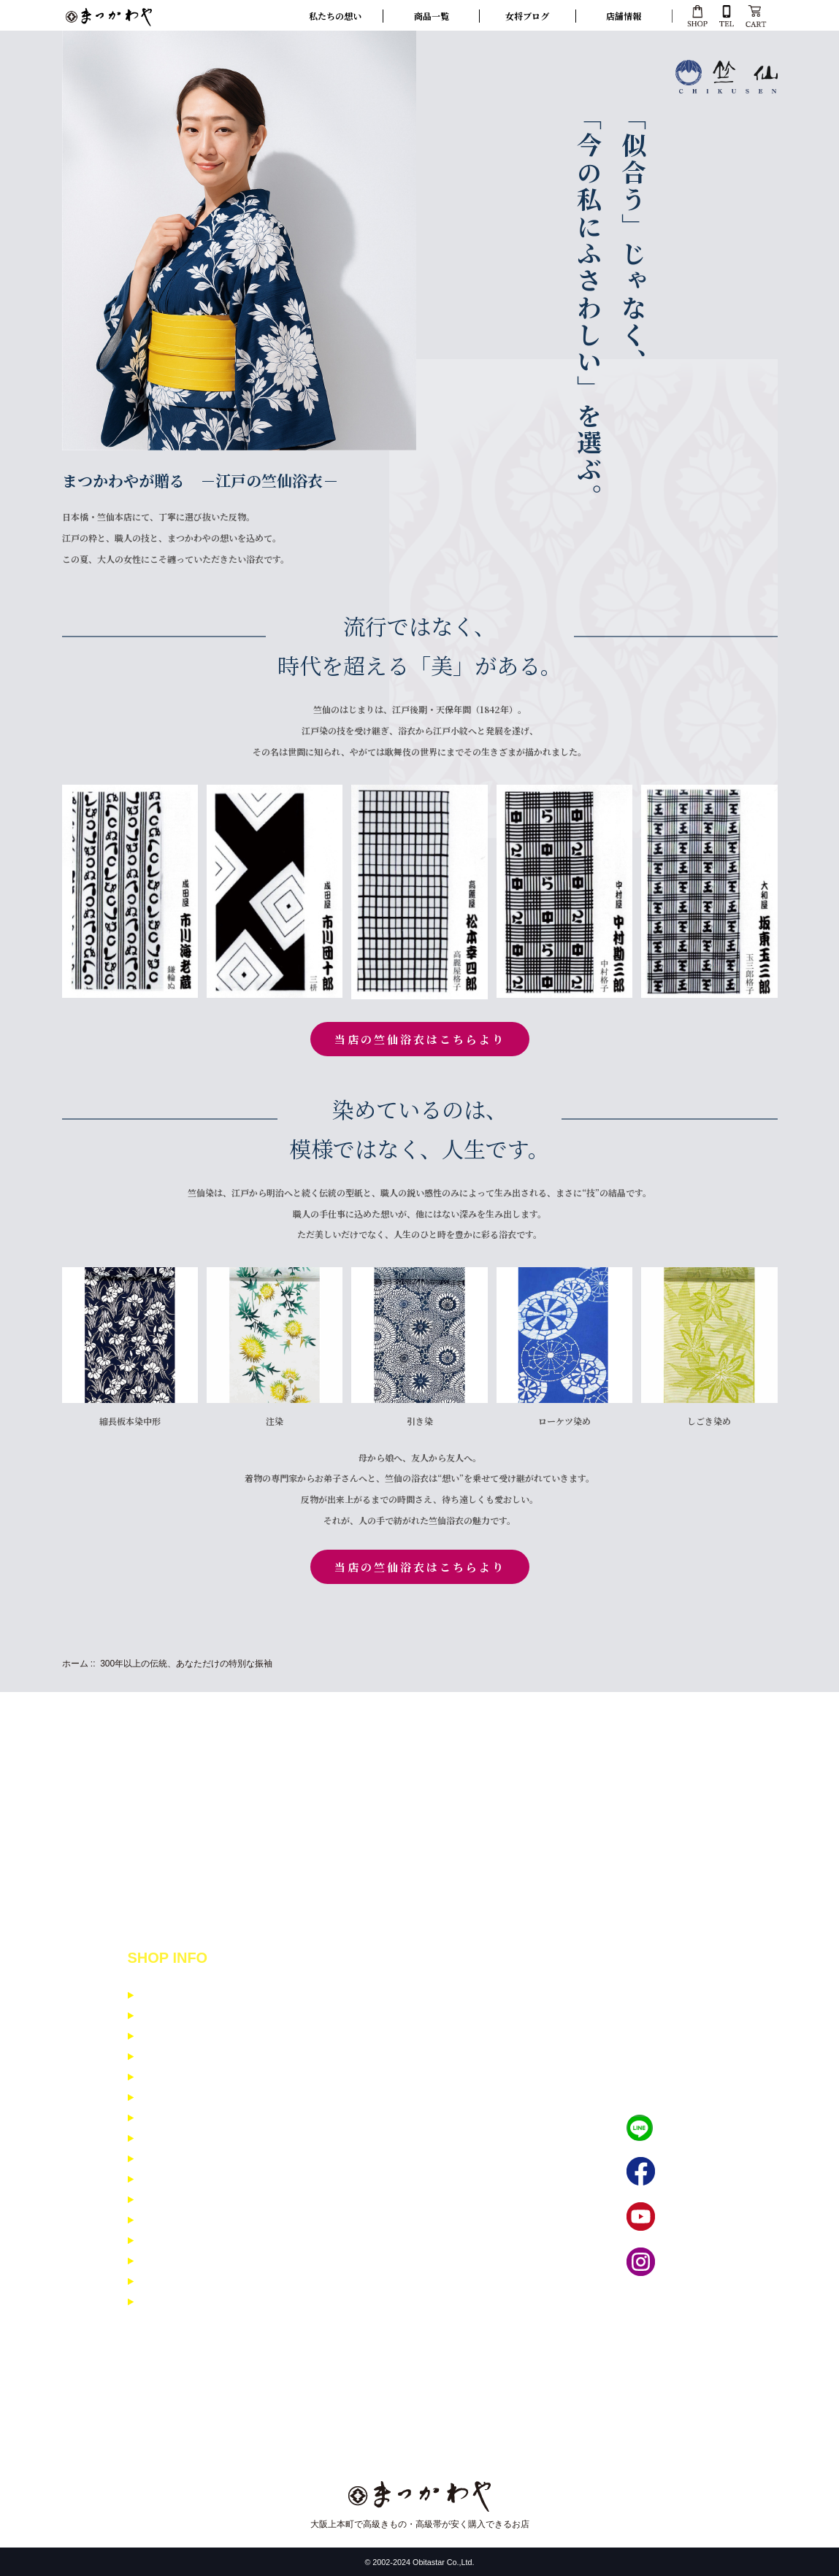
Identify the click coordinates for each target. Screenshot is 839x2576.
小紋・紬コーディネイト (193, 2199)
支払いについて (174, 1995)
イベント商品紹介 (179, 2117)
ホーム (75, 1663)
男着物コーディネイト (188, 2261)
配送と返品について (183, 2015)
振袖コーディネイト (183, 2220)
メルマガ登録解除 (179, 2179)
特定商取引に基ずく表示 (193, 2036)
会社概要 (160, 2097)
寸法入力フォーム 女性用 (194, 2281)
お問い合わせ (169, 2138)
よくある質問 (169, 2158)
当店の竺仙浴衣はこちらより (419, 1039)
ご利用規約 (164, 2077)
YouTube (681, 2217)
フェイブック (690, 2171)
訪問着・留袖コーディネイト (202, 2240)
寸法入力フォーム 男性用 (194, 2301)
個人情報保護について (188, 2056)
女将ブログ (527, 15)
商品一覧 (431, 15)
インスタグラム (695, 2262)
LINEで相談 (687, 2128)
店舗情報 (623, 15)
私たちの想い (335, 15)
